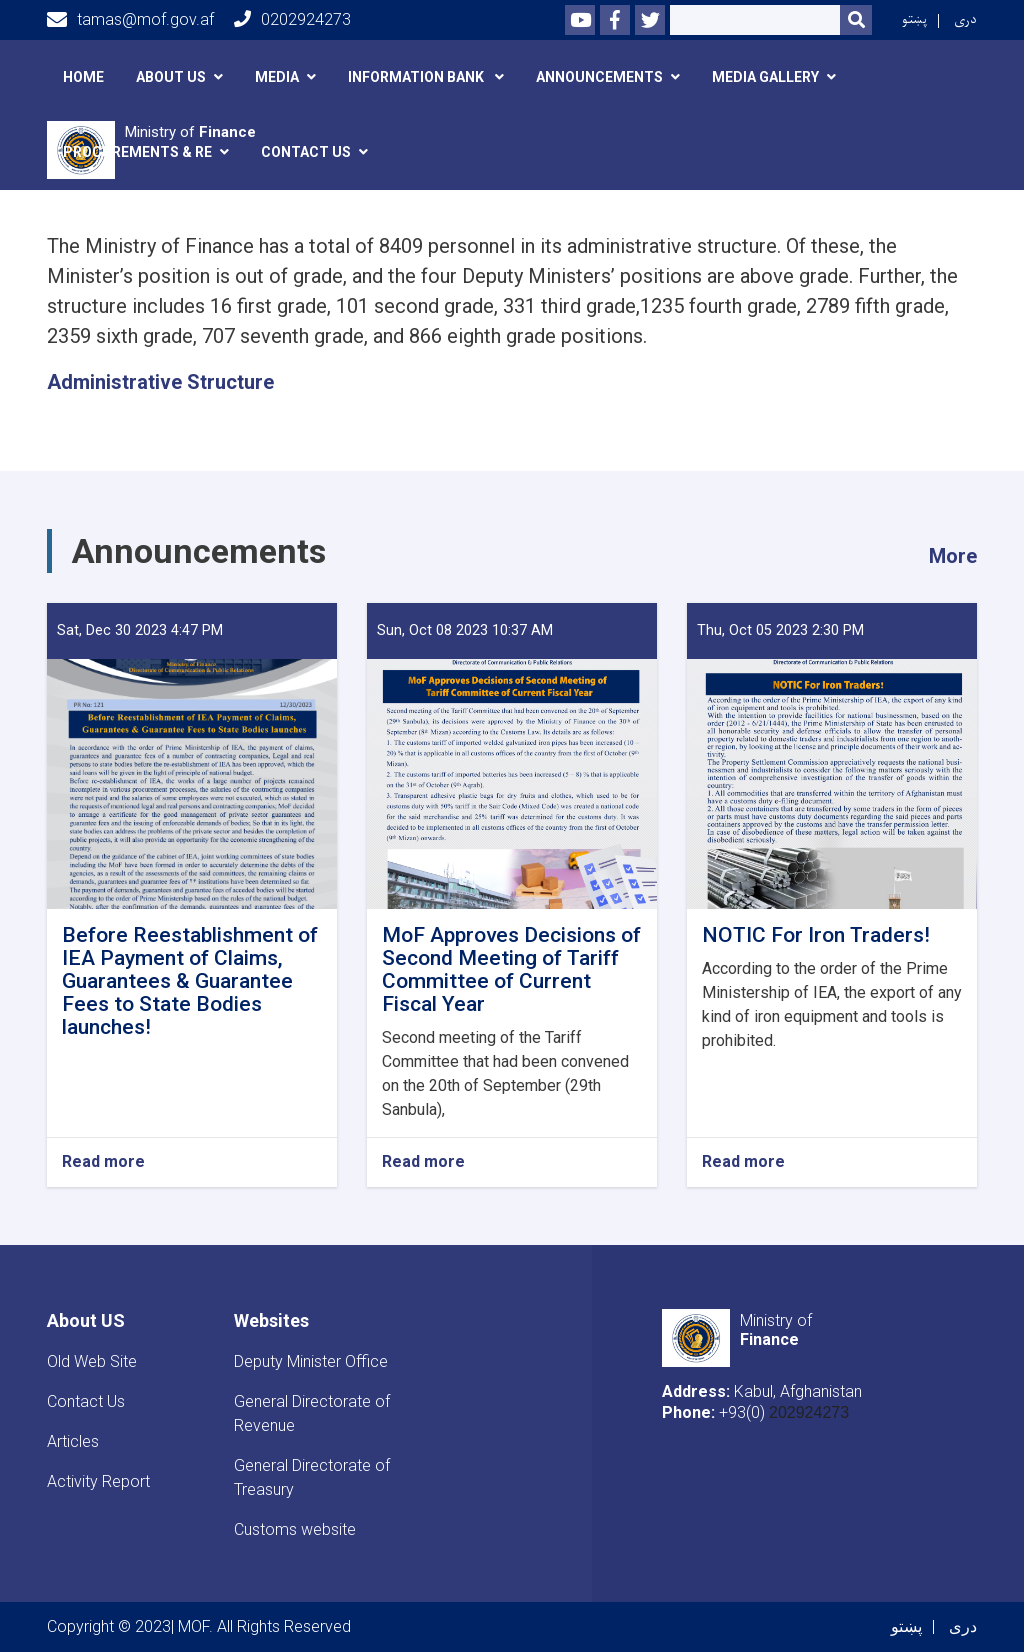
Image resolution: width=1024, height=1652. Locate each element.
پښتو (914, 19)
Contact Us (86, 1401)
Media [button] (277, 77)
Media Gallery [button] (765, 77)
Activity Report (98, 1481)
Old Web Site (92, 1361)
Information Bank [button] (417, 77)
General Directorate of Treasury (312, 1477)
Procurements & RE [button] (137, 152)
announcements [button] (599, 77)
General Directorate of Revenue (312, 1413)
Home (83, 77)
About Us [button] (171, 77)
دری (965, 19)
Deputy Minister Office (311, 1361)
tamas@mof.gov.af (130, 20)
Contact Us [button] (306, 152)
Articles (73, 1441)
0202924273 (292, 19)
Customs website (295, 1529)
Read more (103, 1162)
